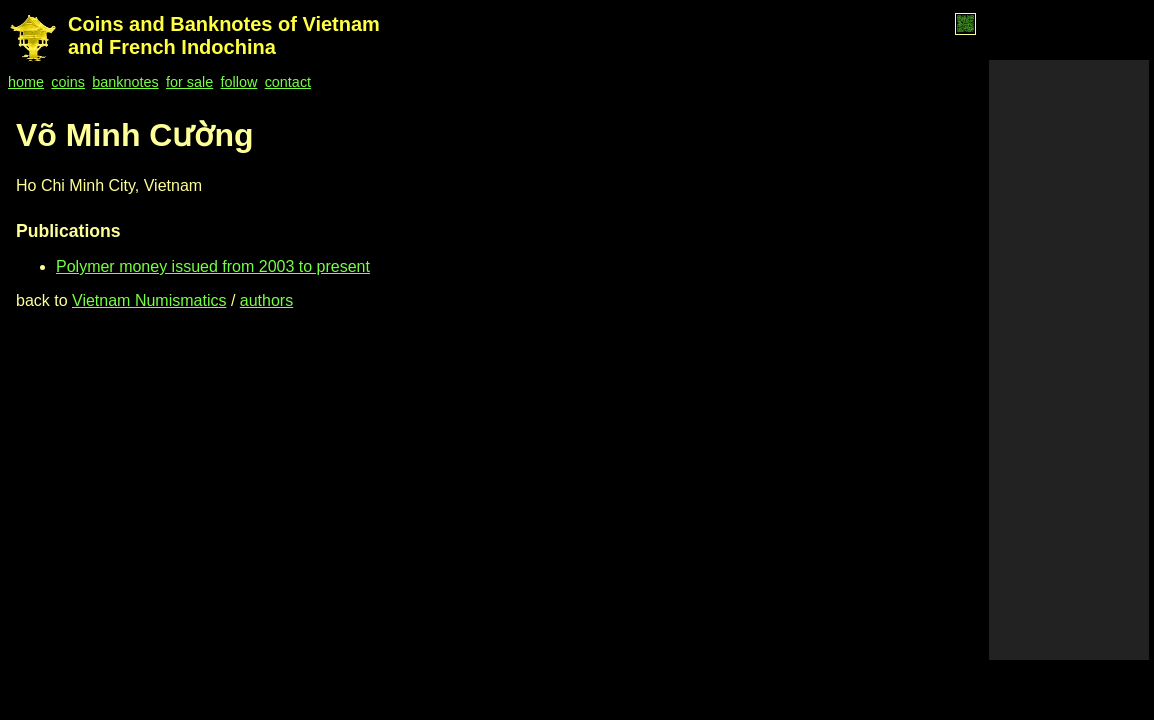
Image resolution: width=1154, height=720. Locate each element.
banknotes (125, 82)
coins (68, 82)
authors (266, 300)
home (26, 82)
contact (288, 82)
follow (239, 82)
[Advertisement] (1069, 360)
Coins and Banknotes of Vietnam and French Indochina (224, 35)
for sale (189, 82)
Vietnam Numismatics (149, 300)
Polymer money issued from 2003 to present (213, 266)
